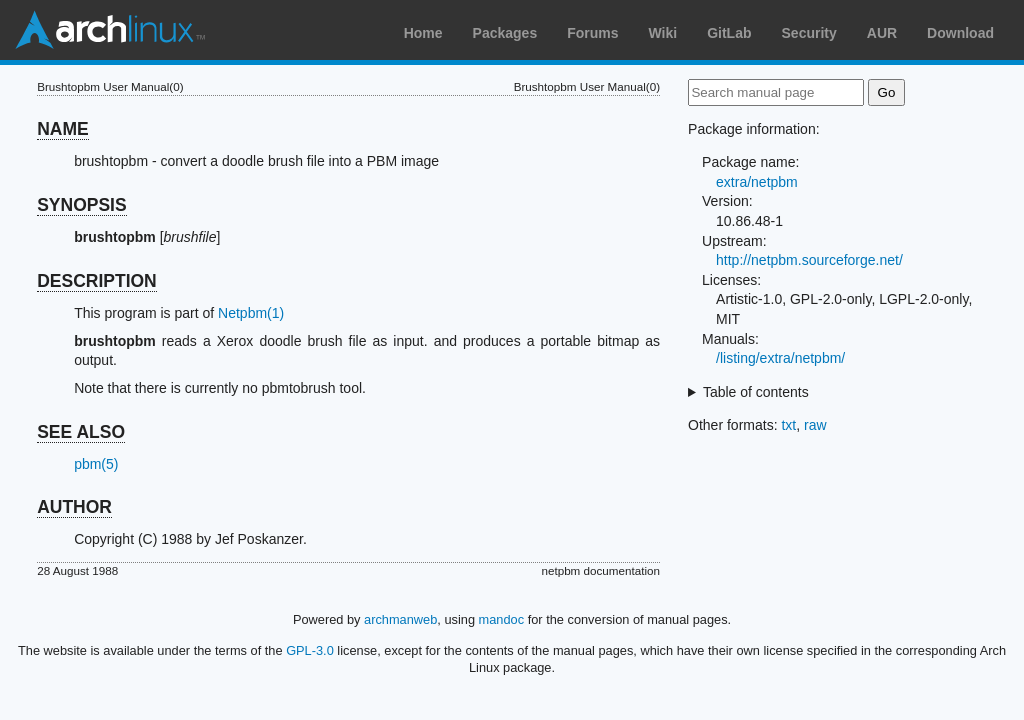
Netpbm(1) (251, 313)
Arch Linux (110, 30)
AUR (882, 33)
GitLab (729, 33)
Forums (592, 33)
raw (815, 425)
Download (960, 33)
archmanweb (400, 619)
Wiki (663, 33)
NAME (63, 129)
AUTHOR (74, 507)
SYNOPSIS (81, 205)
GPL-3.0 (310, 650)
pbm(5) (96, 464)
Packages (505, 33)
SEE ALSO (81, 432)
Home (423, 33)
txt (788, 425)
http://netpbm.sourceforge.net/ (809, 260)
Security (809, 33)
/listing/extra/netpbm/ (780, 358)
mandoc (502, 619)
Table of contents (756, 392)
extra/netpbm (757, 182)
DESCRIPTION (97, 281)
